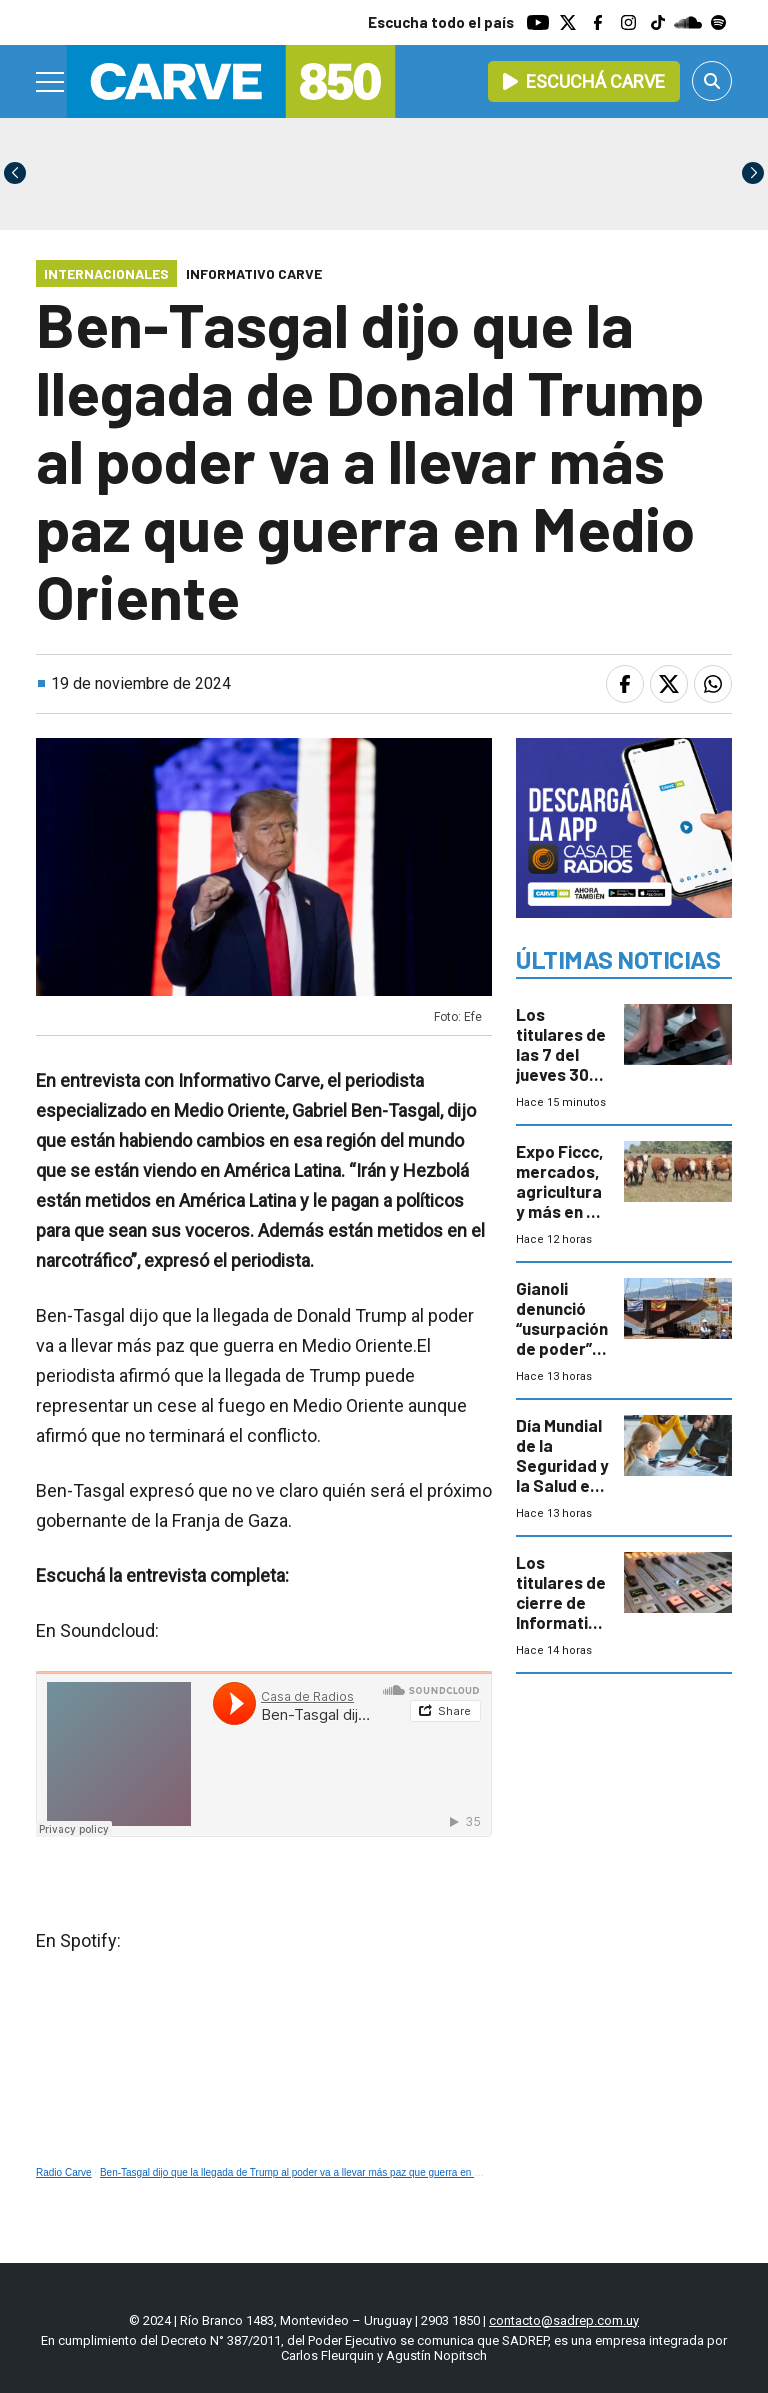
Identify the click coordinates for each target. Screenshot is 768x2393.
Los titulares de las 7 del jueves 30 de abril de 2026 (561, 1064)
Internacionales (106, 273)
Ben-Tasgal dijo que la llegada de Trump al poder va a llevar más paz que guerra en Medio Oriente (318, 2172)
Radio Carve (64, 2172)
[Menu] (51, 82)
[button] (753, 173)
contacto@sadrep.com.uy (564, 2320)
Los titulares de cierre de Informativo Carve (561, 1602)
